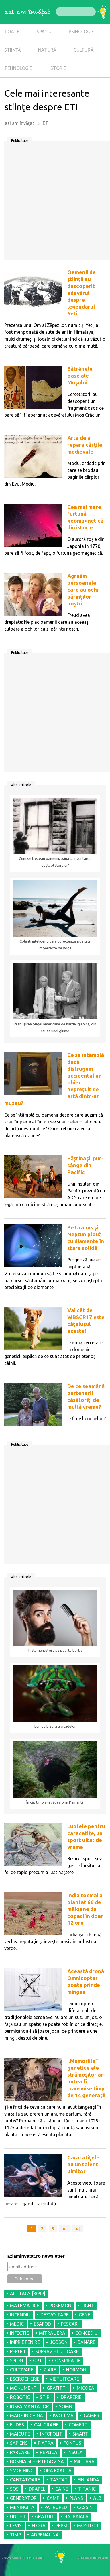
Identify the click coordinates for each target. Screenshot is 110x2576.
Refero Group (100, 2558)
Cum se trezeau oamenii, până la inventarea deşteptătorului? (55, 862)
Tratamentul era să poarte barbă (55, 1650)
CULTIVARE (22, 2369)
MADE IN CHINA (26, 2415)
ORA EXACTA (58, 2470)
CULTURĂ (84, 49)
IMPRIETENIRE (25, 2342)
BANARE (86, 2342)
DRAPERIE (71, 2397)
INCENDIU (20, 2314)
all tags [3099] (27, 2293)
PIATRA (46, 2443)
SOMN (65, 2406)
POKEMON (60, 2305)
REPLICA (48, 2452)
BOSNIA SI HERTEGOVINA (37, 2461)
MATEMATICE (24, 2305)
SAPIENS (19, 2443)
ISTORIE (57, 68)
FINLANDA (88, 2479)
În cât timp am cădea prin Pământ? (55, 1802)
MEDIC (17, 2323)
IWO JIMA (63, 2415)
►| (77, 2228)
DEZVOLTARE (54, 2314)
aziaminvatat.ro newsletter (36, 2256)
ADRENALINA (45, 2534)
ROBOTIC (20, 2397)
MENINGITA (22, 2507)
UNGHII (17, 2516)
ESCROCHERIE (25, 2378)
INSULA (75, 2452)
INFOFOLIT (51, 2433)
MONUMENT (23, 2388)
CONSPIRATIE (66, 2360)
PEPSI (61, 2525)
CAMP (53, 2498)
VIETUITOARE (64, 2378)
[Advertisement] (55, 203)
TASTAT (59, 2479)
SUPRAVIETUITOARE (57, 2351)
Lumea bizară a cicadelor (55, 1726)
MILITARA (84, 2461)
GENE (84, 2314)
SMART (80, 2433)
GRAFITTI (57, 2388)
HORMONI (76, 2369)
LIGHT (87, 2305)
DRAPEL (37, 2488)
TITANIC (87, 2488)
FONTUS (72, 2443)
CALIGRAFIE (46, 2424)
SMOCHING (22, 2470)
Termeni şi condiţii (33, 2558)
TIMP (15, 2534)
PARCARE (20, 2452)
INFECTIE (19, 2333)
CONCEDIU (86, 2333)
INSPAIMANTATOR (29, 2406)
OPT (37, 2360)
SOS (14, 2488)
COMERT (78, 2424)
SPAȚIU (44, 31)
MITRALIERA (52, 2333)
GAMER (91, 2415)
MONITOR (87, 2525)
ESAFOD (42, 2323)
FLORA (39, 2525)
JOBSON (59, 2342)
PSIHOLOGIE (81, 31)
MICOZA (85, 2388)
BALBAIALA (76, 2516)
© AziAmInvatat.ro (11, 2558)
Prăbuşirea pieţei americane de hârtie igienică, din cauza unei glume (55, 1027)
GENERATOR (23, 2498)
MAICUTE (20, 2433)
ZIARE (50, 2369)
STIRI (45, 2397)
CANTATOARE (25, 2479)
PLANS (76, 2498)
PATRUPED (55, 2507)
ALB (97, 2498)
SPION (16, 2360)
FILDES (17, 2424)
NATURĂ (47, 49)
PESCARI (70, 2323)
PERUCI (17, 2351)
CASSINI (85, 2507)
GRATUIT (44, 2516)
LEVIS (16, 2525)
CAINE (61, 2488)
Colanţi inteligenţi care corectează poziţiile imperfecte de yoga (55, 944)
